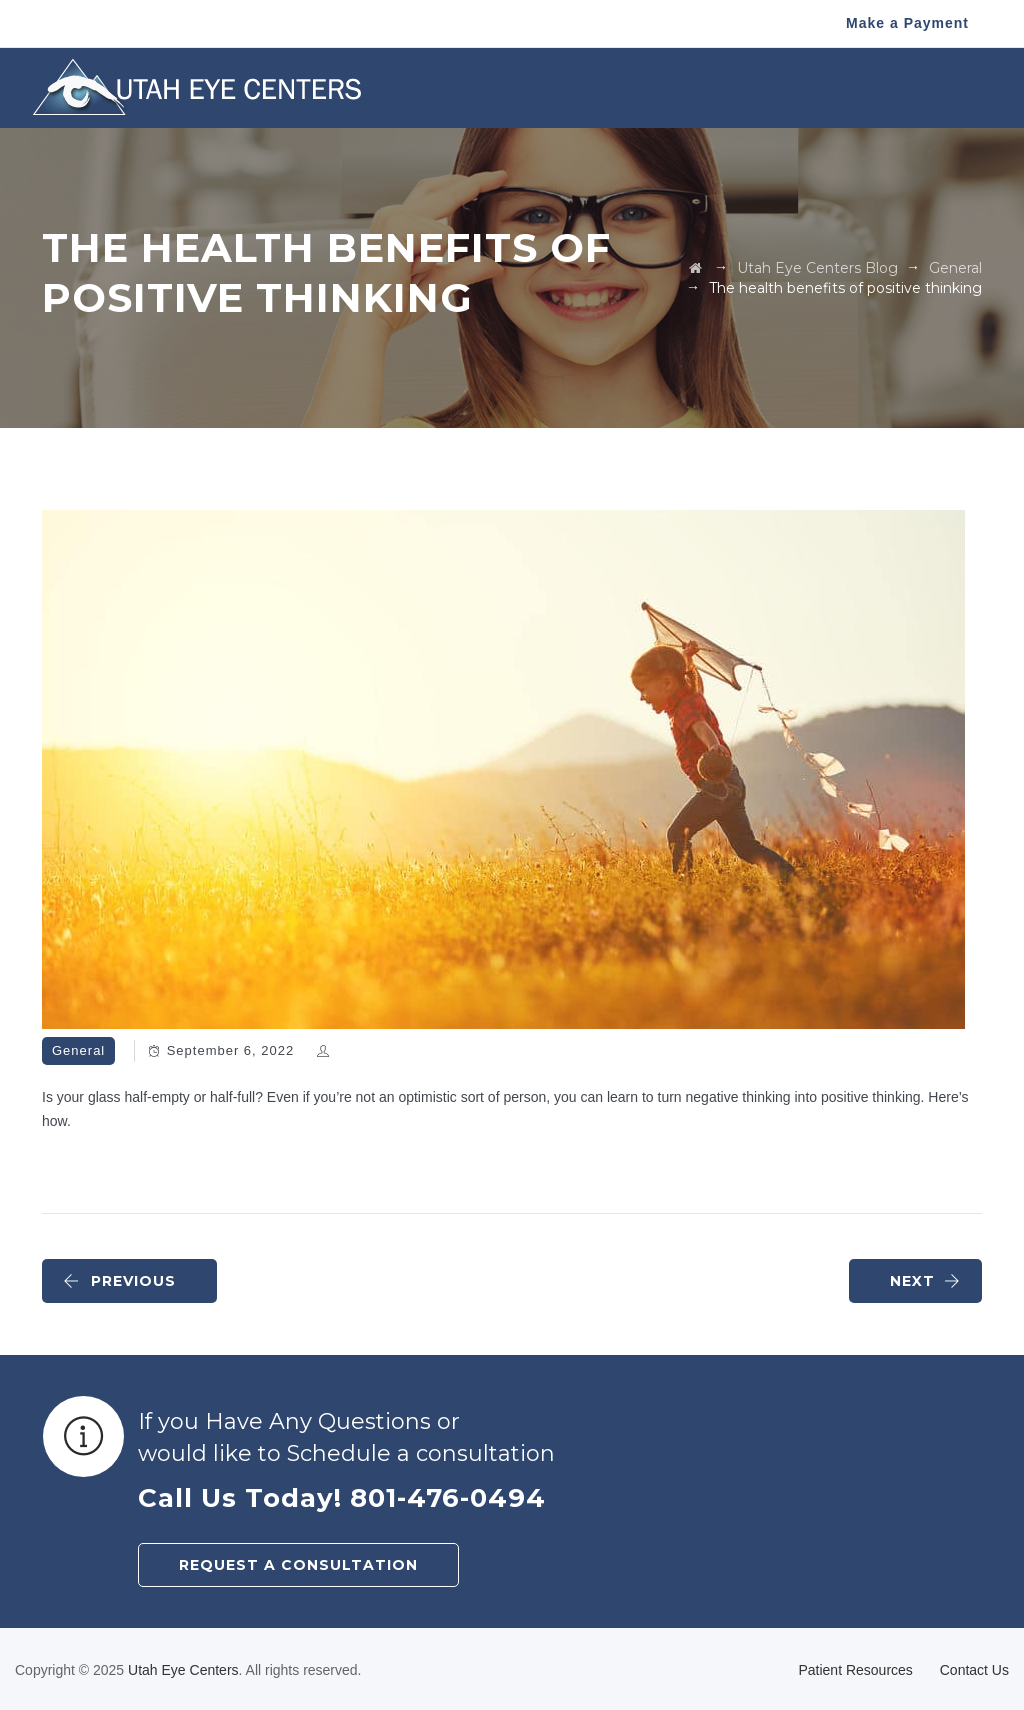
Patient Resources (855, 1670)
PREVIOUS (119, 1281)
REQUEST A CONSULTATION (298, 1565)
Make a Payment (907, 23)
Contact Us (974, 1670)
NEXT (925, 1281)
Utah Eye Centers (183, 1670)
